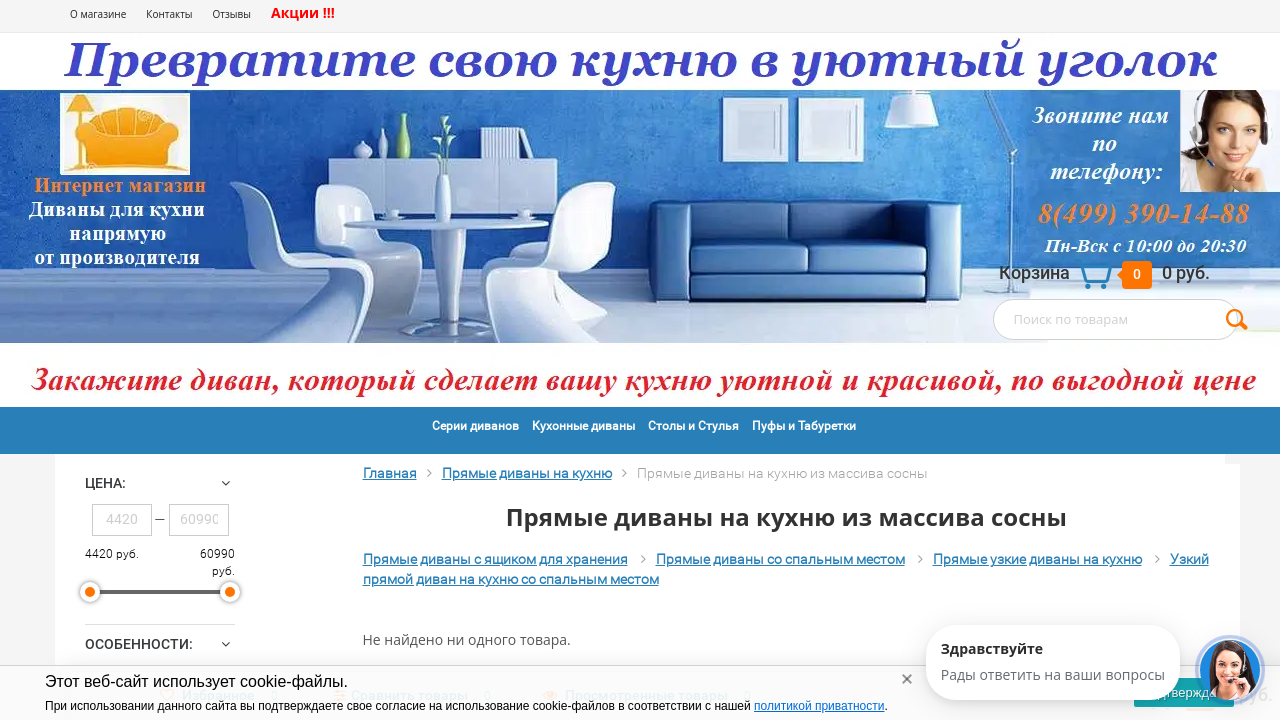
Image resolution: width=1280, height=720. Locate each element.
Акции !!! (303, 12)
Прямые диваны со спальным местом (780, 559)
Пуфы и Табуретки (804, 426)
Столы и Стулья (693, 426)
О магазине (98, 14)
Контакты (169, 14)
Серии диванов (475, 426)
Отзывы (232, 14)
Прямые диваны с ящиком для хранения (495, 559)
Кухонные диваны (583, 426)
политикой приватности (819, 706)
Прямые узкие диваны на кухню (1037, 559)
